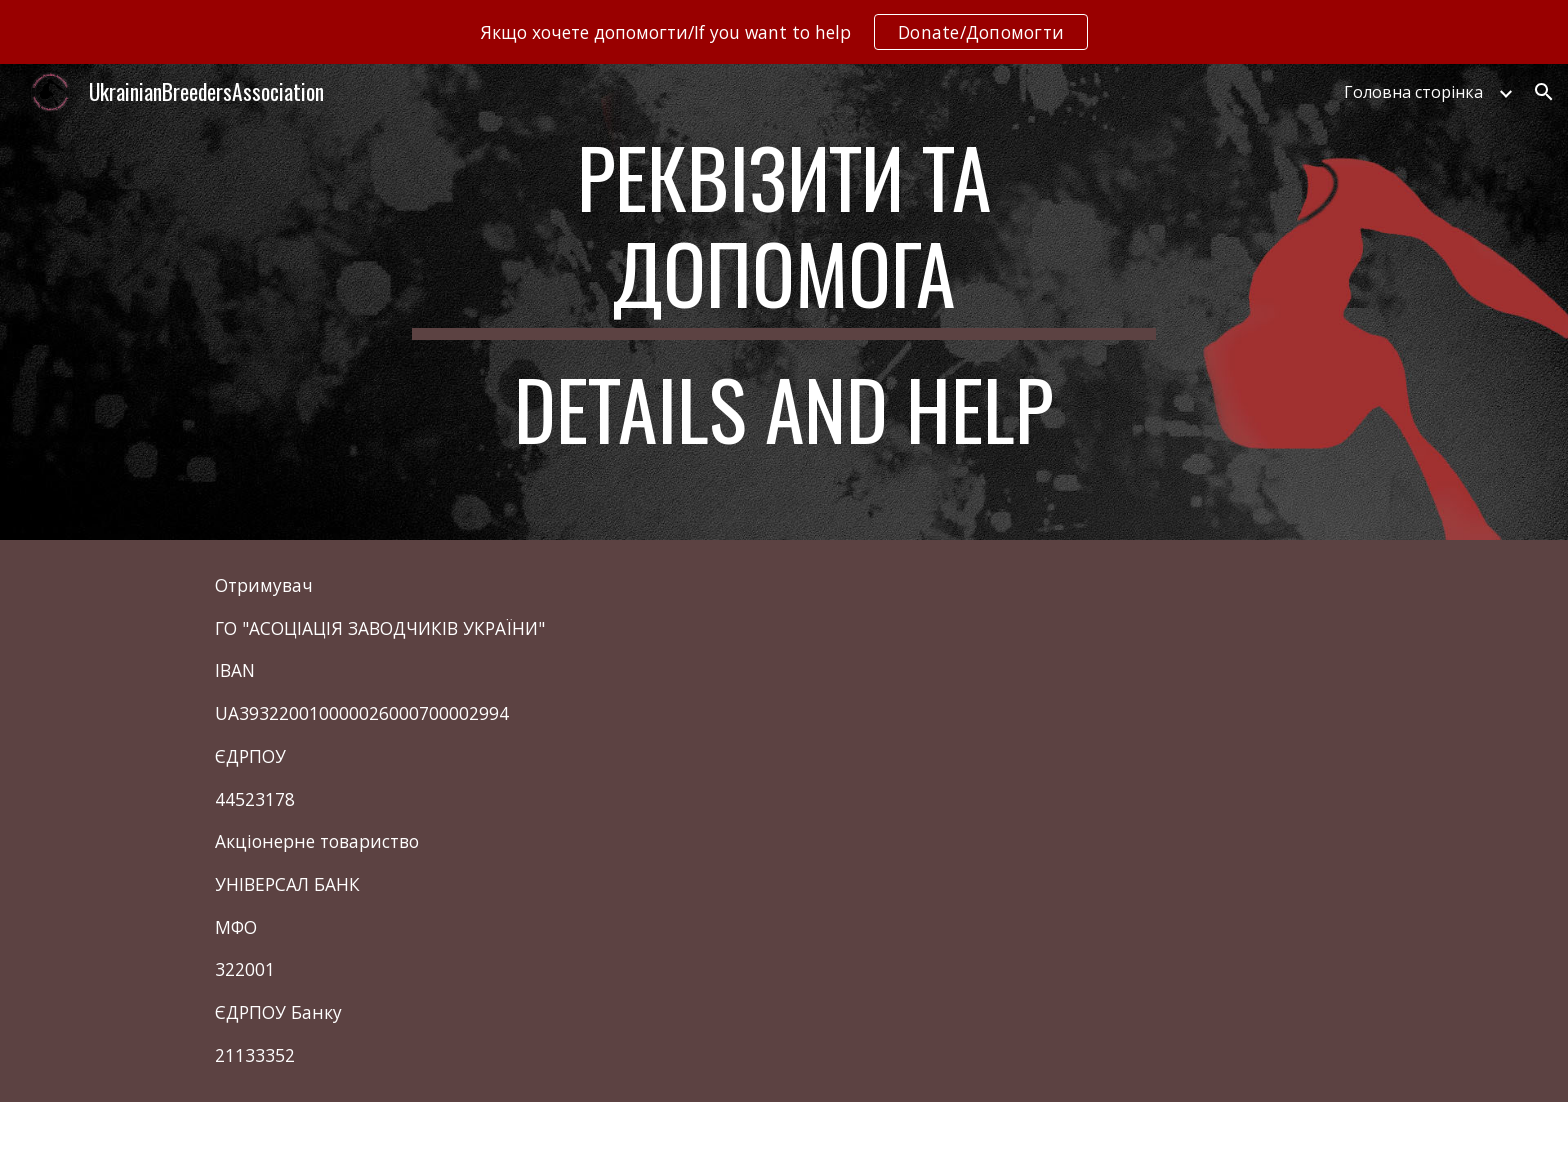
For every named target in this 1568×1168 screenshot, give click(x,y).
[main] (784, 302)
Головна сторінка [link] (1413, 92)
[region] (784, 32)
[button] (1544, 92)
